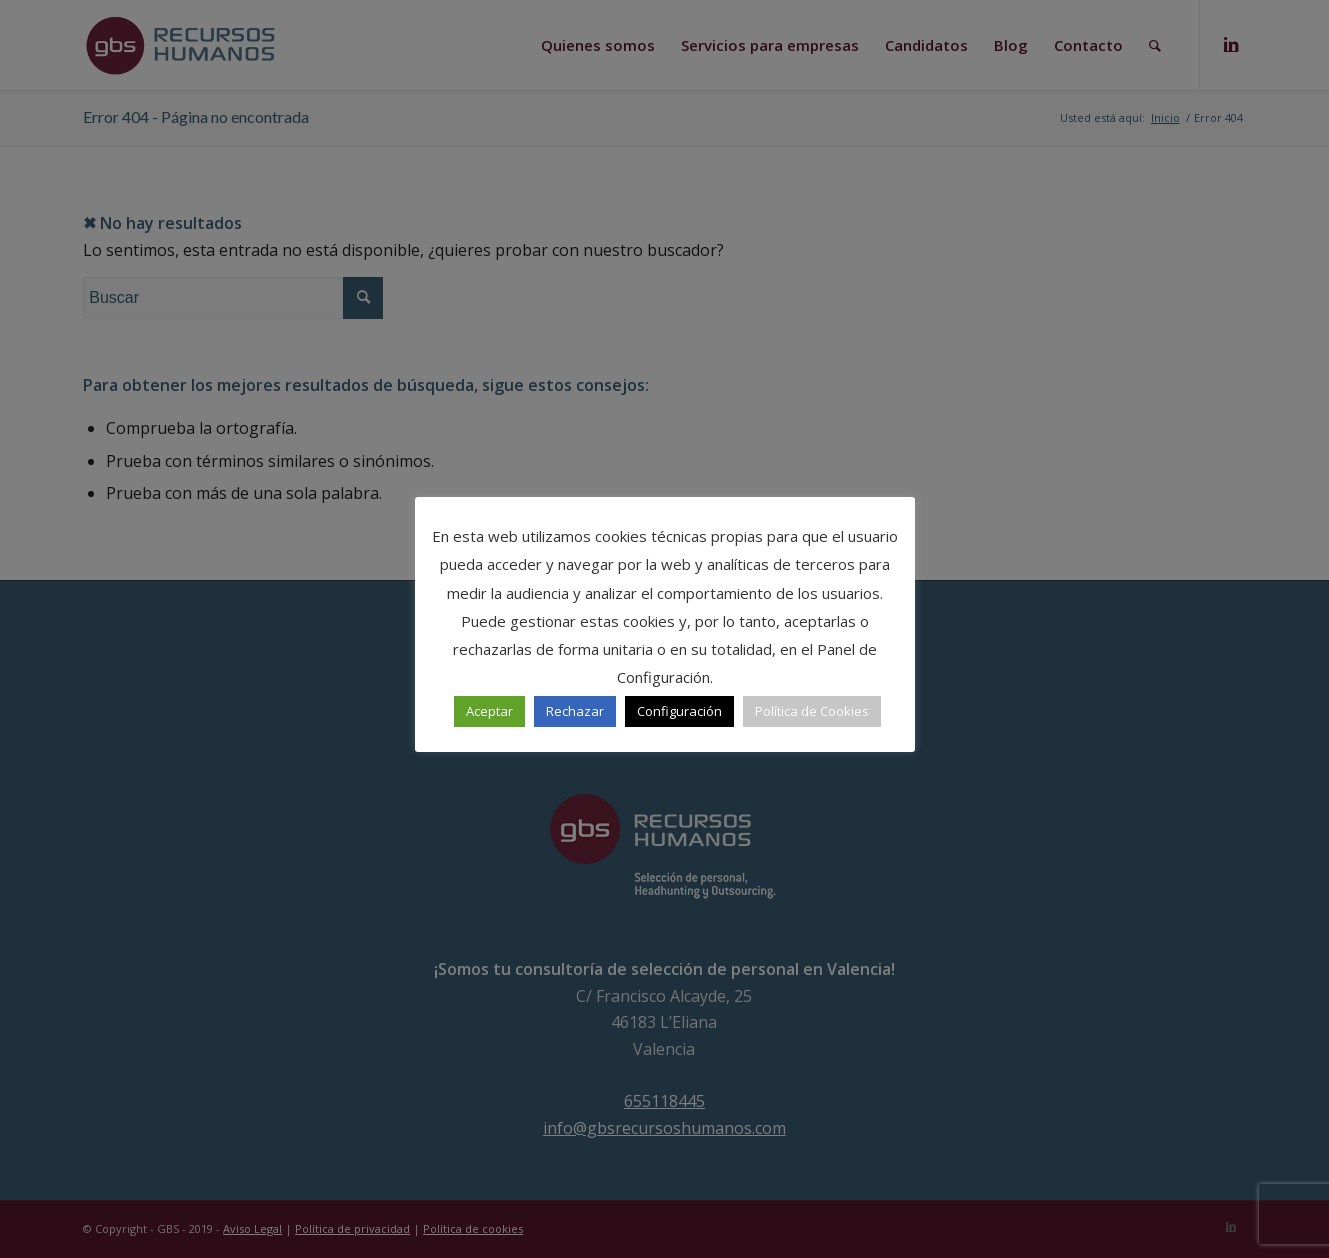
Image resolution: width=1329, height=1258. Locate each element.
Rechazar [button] (575, 711)
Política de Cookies (812, 711)
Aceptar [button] (489, 711)
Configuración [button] (679, 711)
